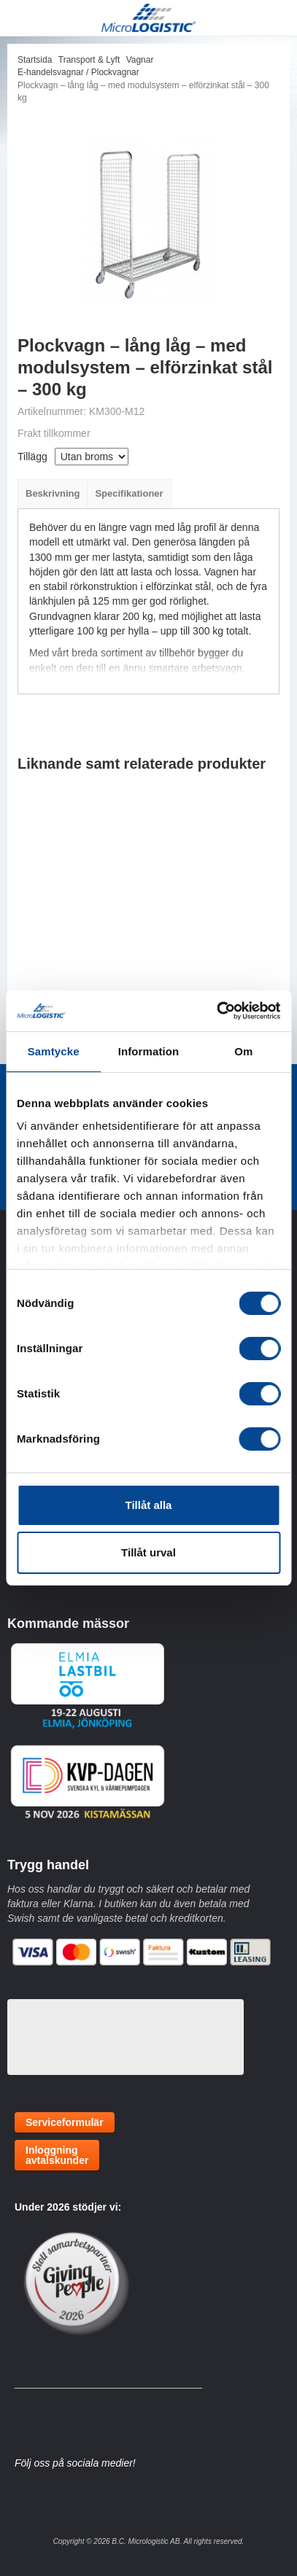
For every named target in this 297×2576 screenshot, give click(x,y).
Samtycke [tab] (54, 1051)
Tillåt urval (148, 1552)
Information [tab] (149, 1051)
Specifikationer (129, 493)
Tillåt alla (149, 1505)
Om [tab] (243, 1051)
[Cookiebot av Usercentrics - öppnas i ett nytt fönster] (216, 1010)
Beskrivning (53, 493)
